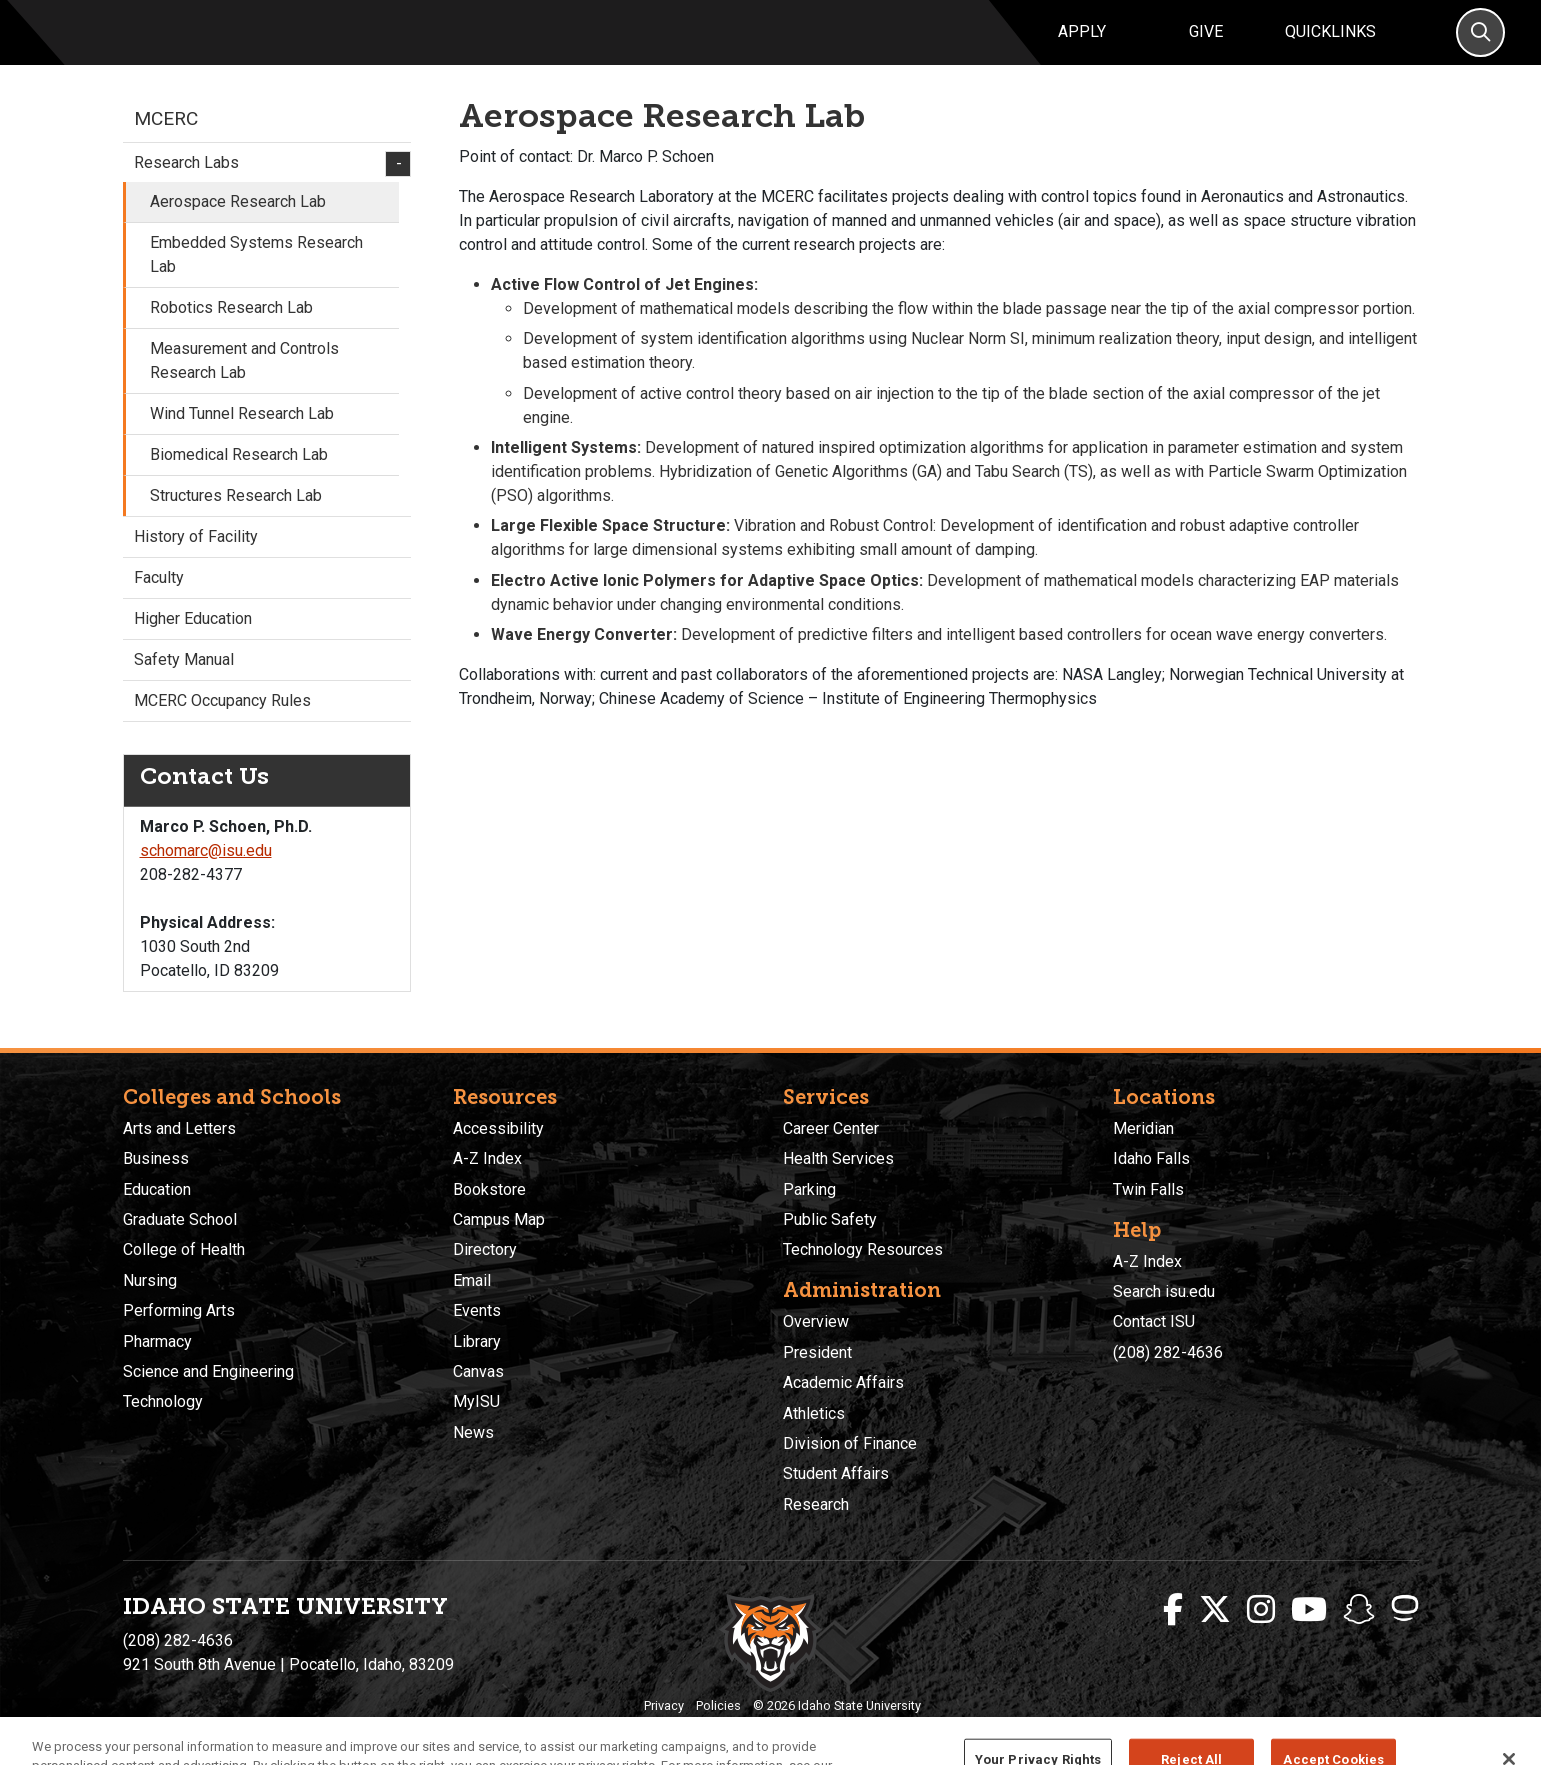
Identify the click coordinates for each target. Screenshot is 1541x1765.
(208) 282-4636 (1168, 1352)
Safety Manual (184, 682)
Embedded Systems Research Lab (256, 277)
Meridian (1143, 1128)
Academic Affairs (843, 1382)
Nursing (150, 1280)
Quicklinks (1330, 43)
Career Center (831, 1128)
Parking (809, 1189)
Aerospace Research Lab (238, 224)
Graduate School (180, 1219)
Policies (718, 1705)
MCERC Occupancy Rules (222, 723)
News (473, 1432)
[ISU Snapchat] (1359, 1610)
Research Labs (267, 187)
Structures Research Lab (236, 518)
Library (477, 1341)
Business (156, 1158)
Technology (163, 1401)
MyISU (476, 1401)
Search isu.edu (1164, 1291)
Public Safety (830, 1219)
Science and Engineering (208, 1371)
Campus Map (499, 1219)
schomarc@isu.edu (206, 874)
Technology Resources (863, 1249)
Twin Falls (1148, 1189)
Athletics (814, 1413)
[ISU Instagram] (1261, 1610)
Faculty (159, 600)
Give (1206, 43)
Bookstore (489, 1189)
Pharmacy (157, 1341)
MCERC (166, 141)
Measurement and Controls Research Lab (244, 383)
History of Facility (196, 559)
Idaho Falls (1151, 1158)
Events (477, 1310)
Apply (1082, 43)
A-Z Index (487, 1158)
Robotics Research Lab (231, 330)
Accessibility (498, 1128)
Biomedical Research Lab (239, 477)
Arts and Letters (179, 1128)
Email (472, 1280)
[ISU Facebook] (1173, 1610)
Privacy (664, 1705)
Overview (816, 1321)
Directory (485, 1249)
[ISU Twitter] (1215, 1610)
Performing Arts (179, 1310)
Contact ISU (1154, 1321)
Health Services (838, 1158)
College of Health (184, 1249)
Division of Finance (850, 1443)
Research (816, 1504)
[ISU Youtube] (1309, 1610)
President (817, 1352)
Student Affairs (836, 1473)
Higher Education (193, 641)
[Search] (1480, 44)
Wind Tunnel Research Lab (242, 436)
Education (157, 1189)
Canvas (478, 1371)
